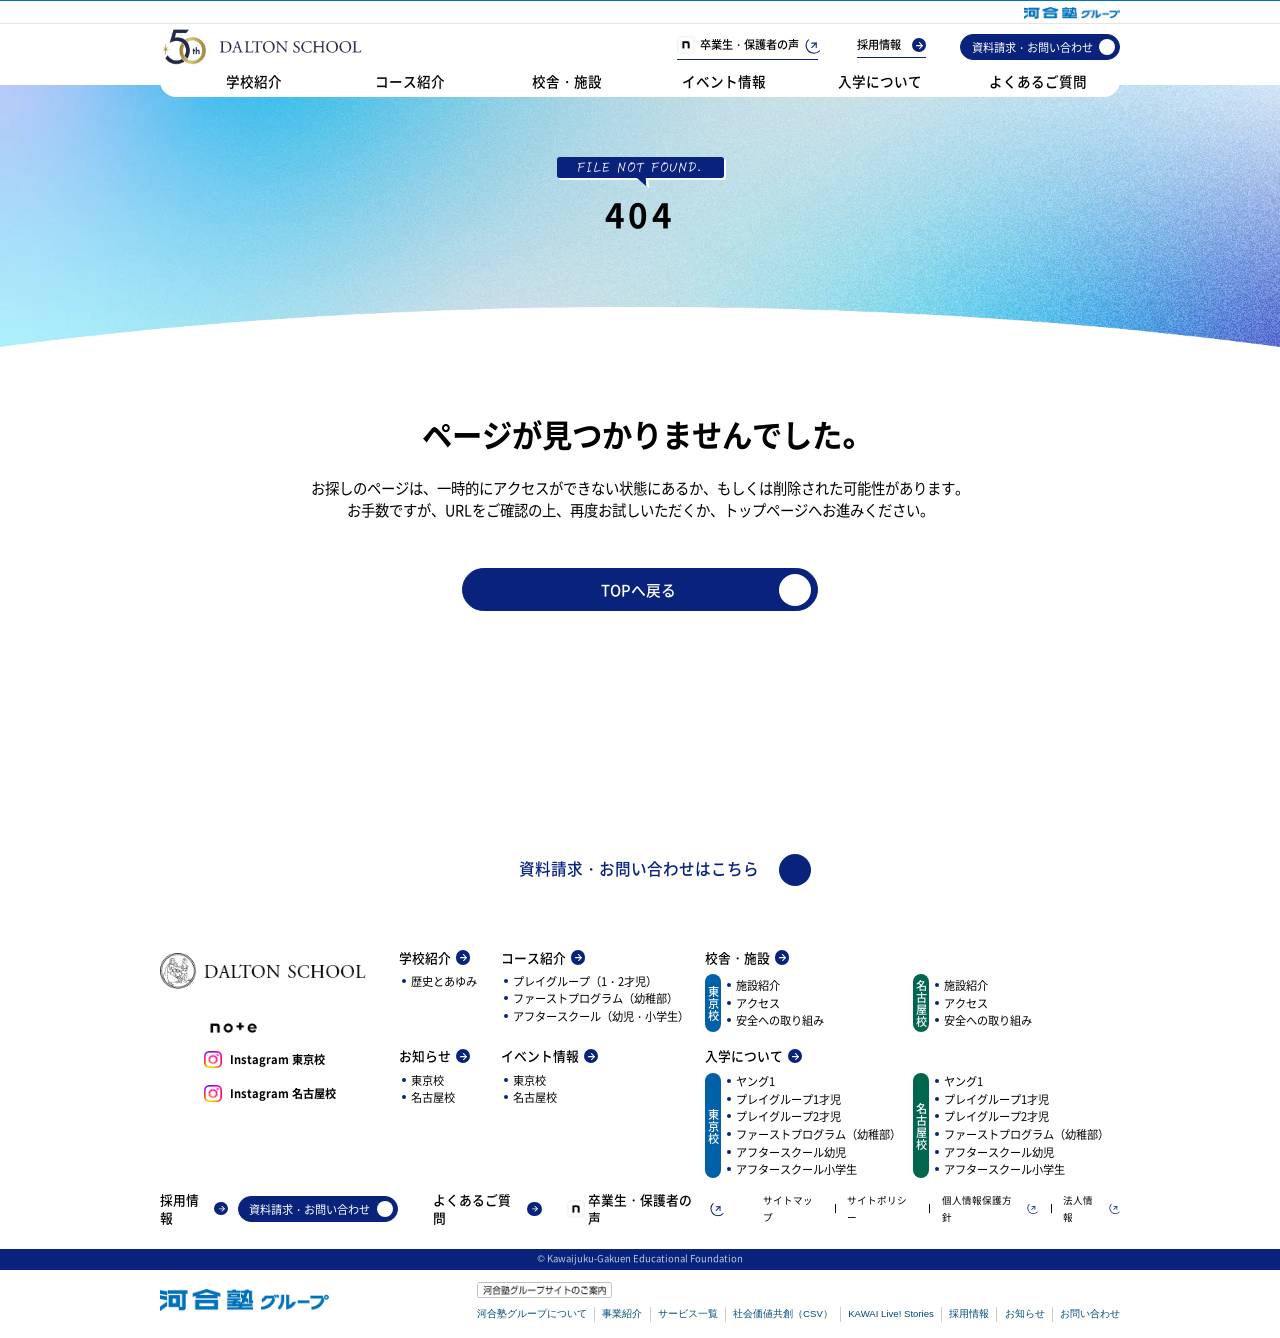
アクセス (758, 1004)
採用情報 (891, 45)
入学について (880, 81)
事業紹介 (622, 1315)
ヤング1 (755, 1083)
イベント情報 (724, 81)
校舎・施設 (567, 81)
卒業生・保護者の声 (747, 45)
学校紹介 (254, 81)
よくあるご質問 (1038, 81)
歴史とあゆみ (444, 982)
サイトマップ (788, 1209)
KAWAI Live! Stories (891, 1315)
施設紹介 (758, 987)
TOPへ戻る (712, 590)
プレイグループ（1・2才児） (585, 982)
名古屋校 (433, 1099)
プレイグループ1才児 (788, 1100)
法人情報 (1091, 1209)
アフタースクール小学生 (796, 1171)
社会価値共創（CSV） (783, 1315)
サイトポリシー (877, 1209)
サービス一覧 (688, 1315)
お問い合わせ (1090, 1315)
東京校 (427, 1081)
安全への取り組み (780, 1022)
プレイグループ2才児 (788, 1118)
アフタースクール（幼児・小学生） (601, 1017)
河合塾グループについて (532, 1315)
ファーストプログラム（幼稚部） (595, 1000)
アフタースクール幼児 (791, 1153)
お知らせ (434, 1058)
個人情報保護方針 (990, 1209)
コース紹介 (410, 81)
